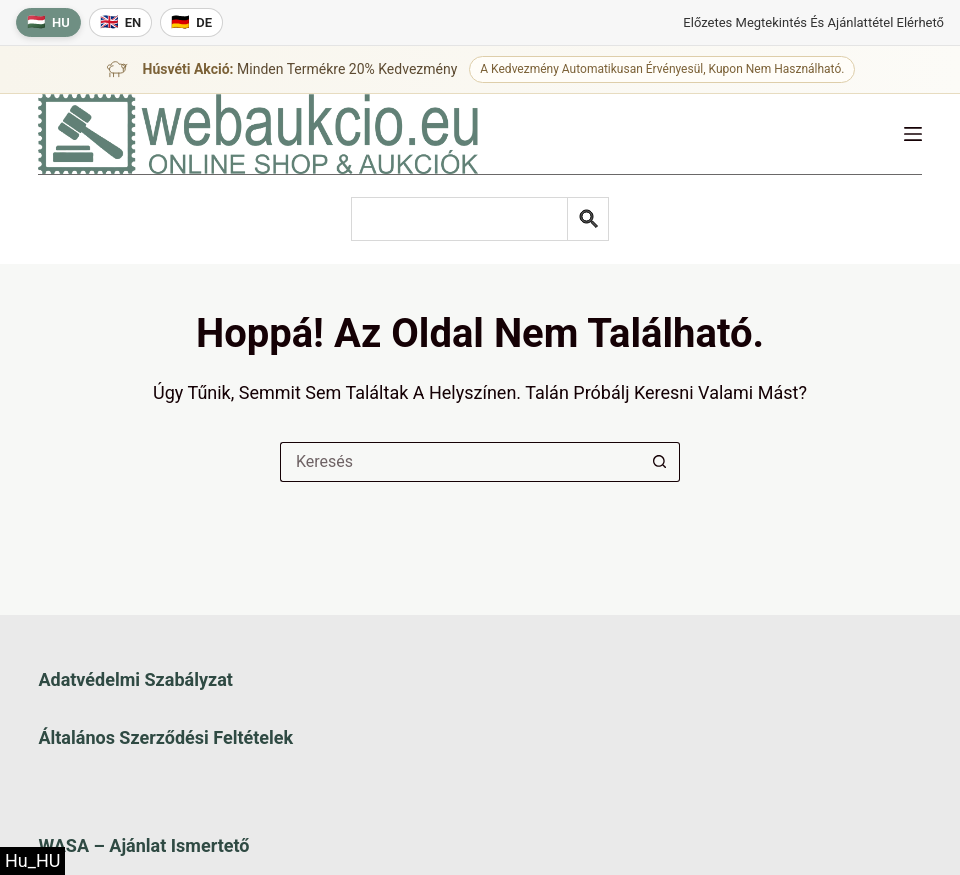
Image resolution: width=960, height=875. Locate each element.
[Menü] (913, 134)
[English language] (121, 22)
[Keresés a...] (460, 462)
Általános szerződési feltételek (165, 737)
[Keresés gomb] (660, 462)
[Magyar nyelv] (48, 22)
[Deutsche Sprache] (191, 22)
